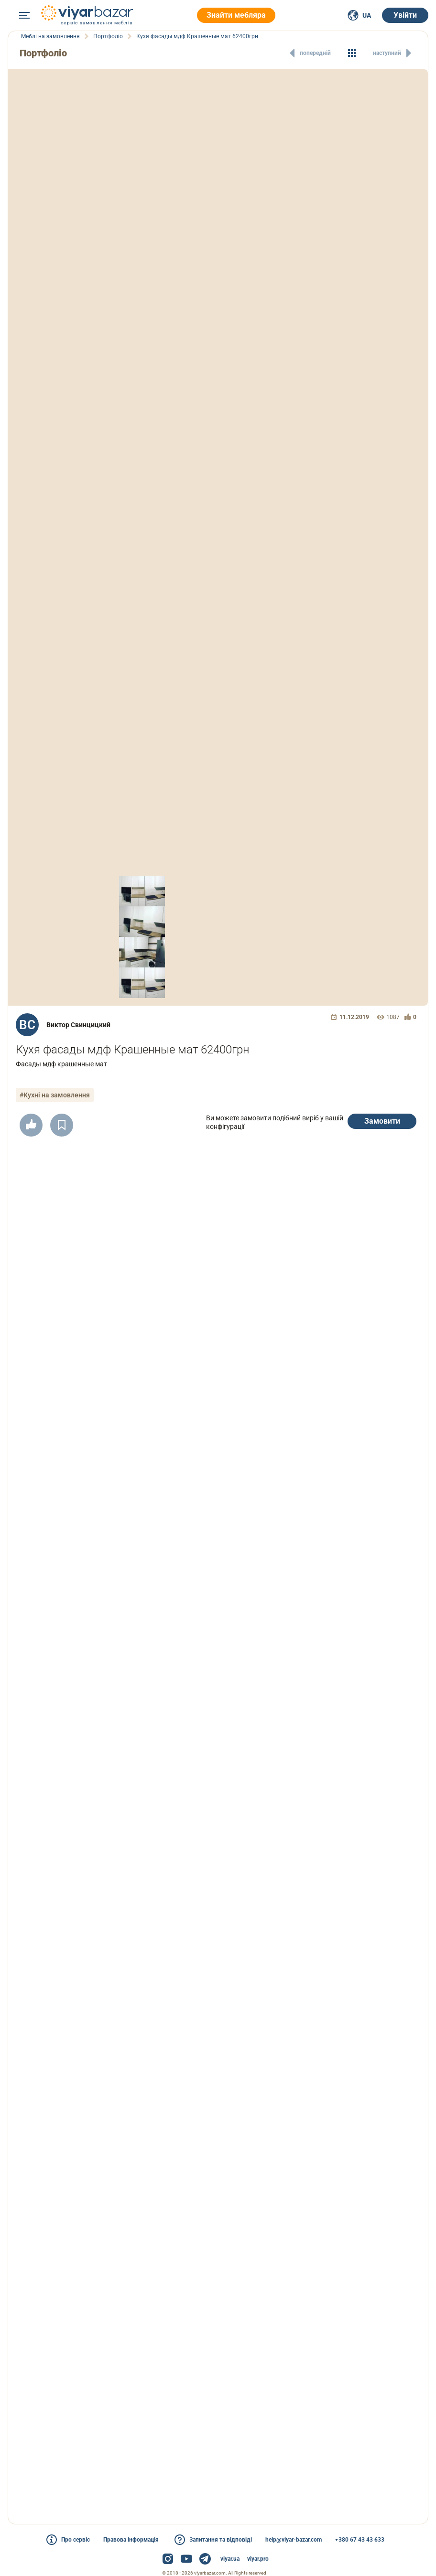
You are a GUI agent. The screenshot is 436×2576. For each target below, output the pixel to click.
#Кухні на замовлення (55, 1095)
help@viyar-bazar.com (293, 2539)
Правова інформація (131, 2539)
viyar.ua (230, 2558)
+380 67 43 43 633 (359, 2539)
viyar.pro (258, 2558)
